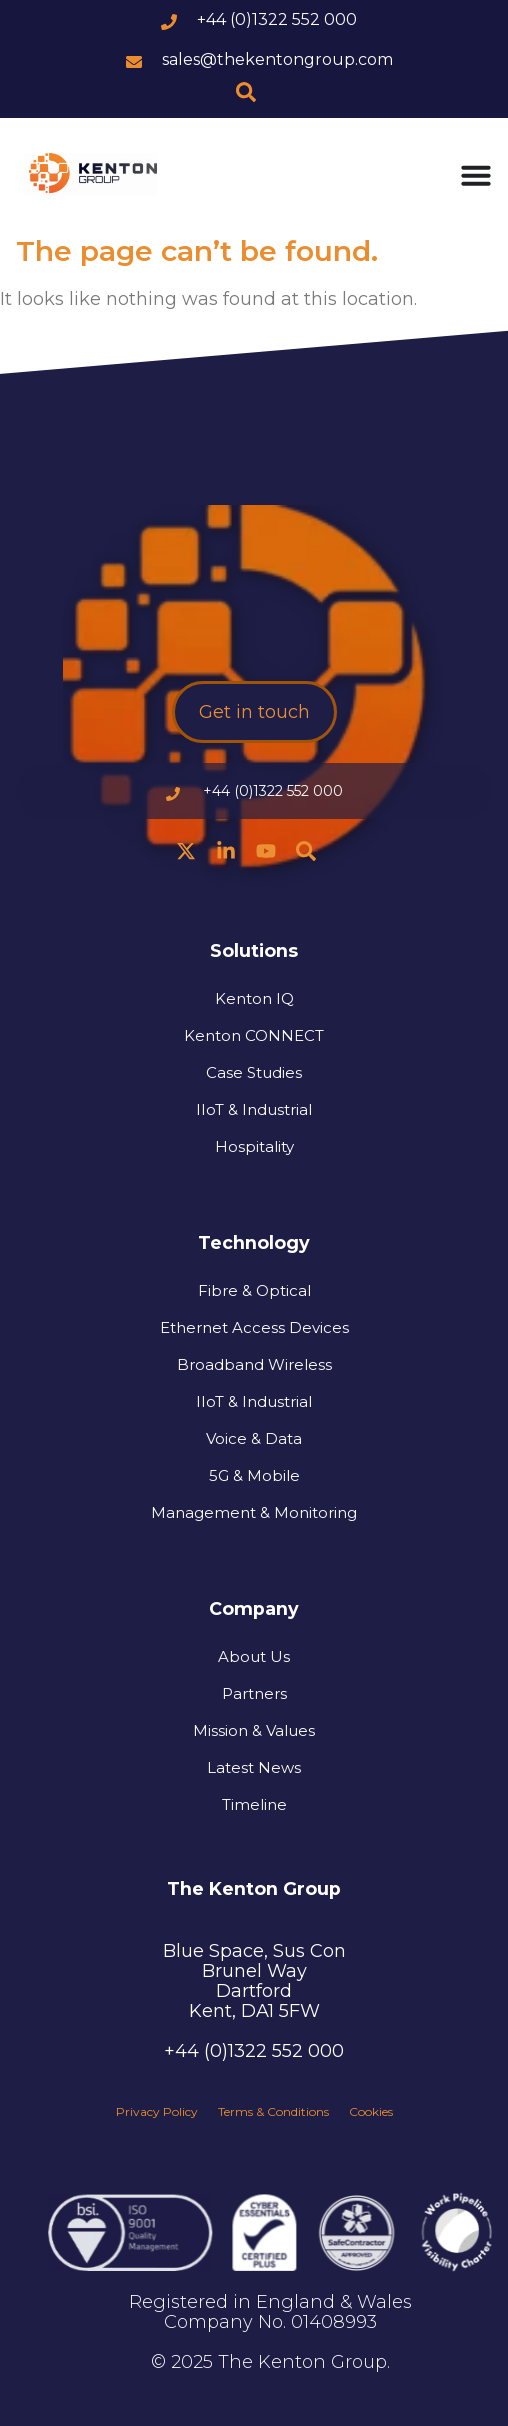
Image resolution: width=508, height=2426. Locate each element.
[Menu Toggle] (476, 175)
